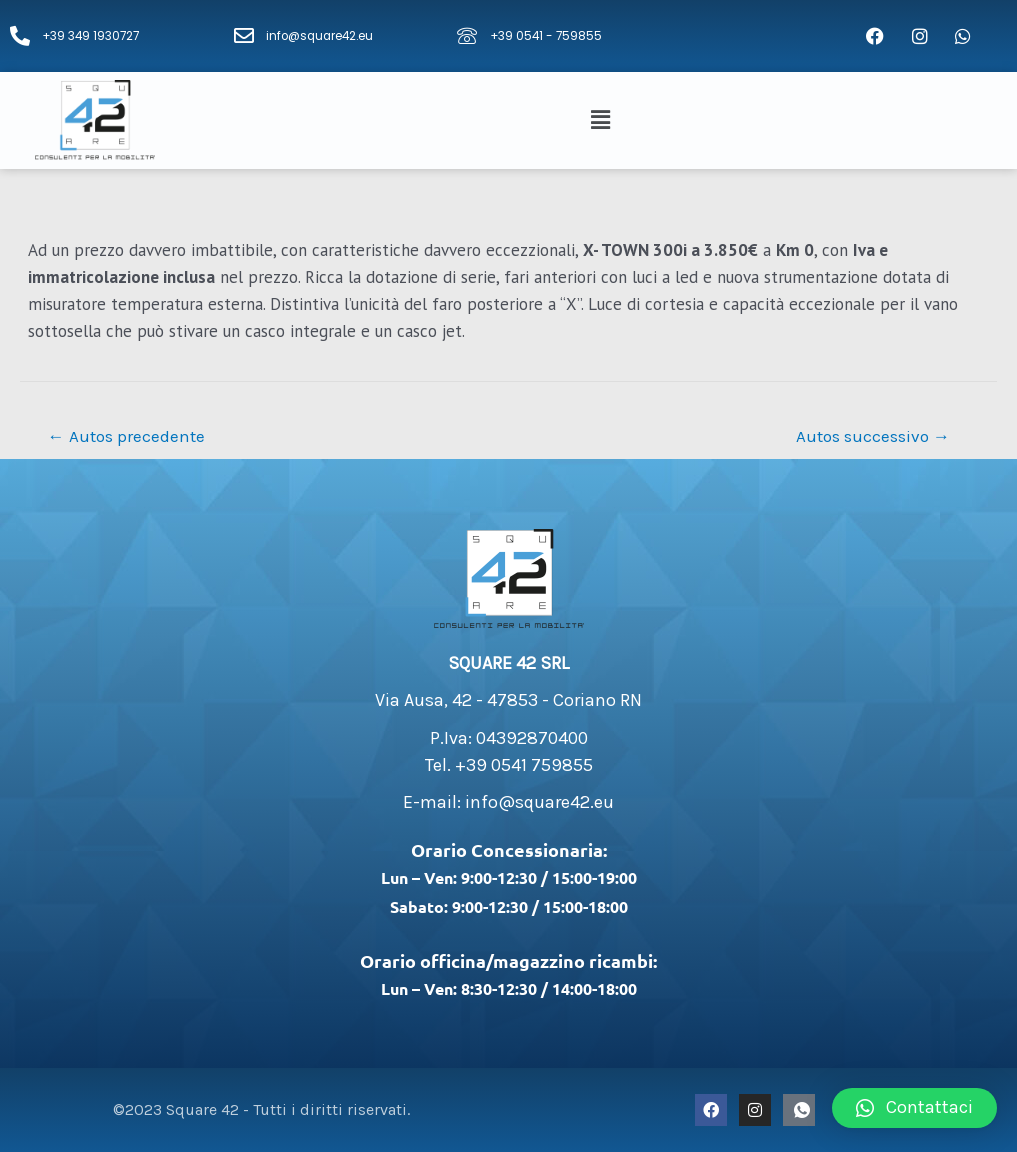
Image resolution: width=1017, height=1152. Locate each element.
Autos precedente (126, 436)
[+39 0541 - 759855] (467, 36)
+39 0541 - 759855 (547, 35)
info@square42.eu (322, 35)
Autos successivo (873, 436)
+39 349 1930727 (92, 35)
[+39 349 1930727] (20, 36)
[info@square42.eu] (244, 36)
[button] (603, 120)
